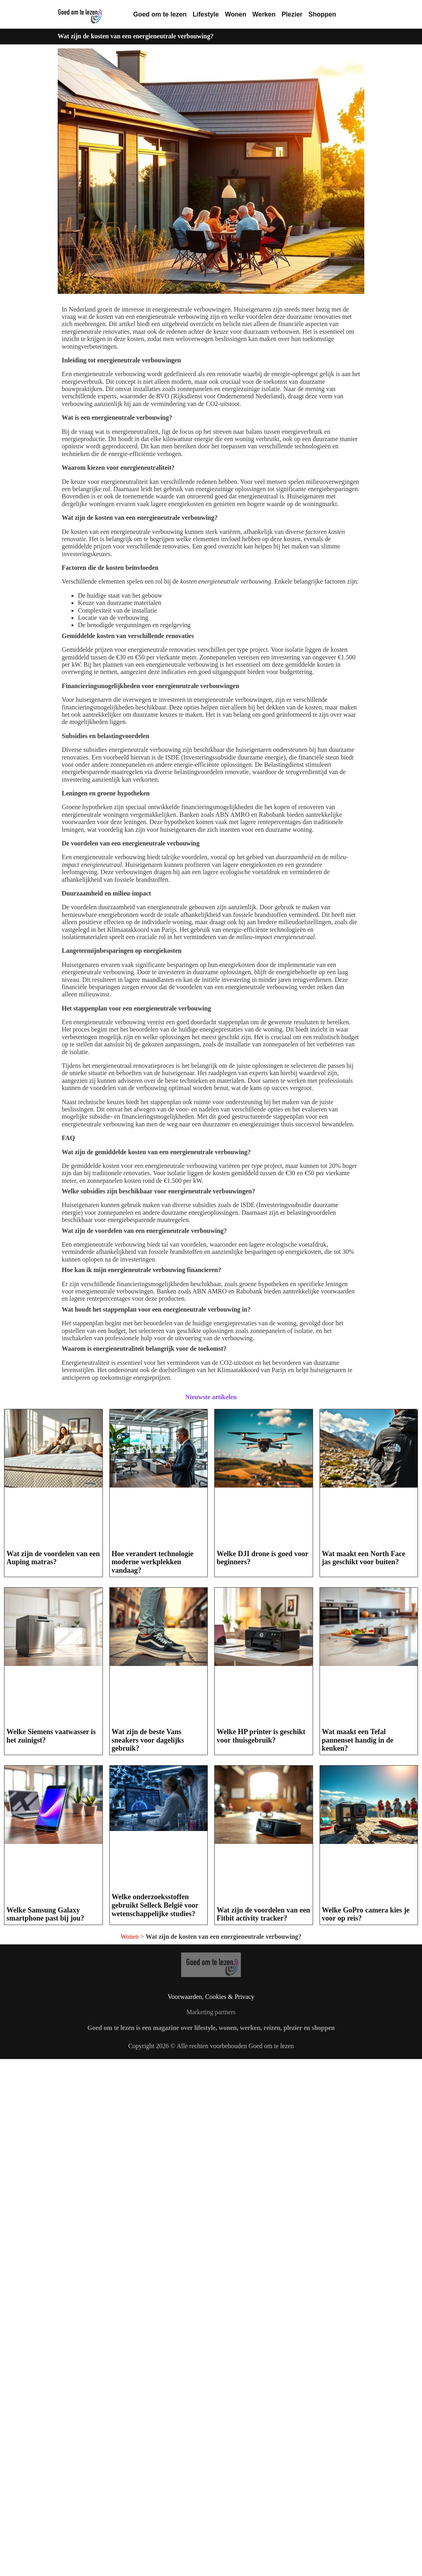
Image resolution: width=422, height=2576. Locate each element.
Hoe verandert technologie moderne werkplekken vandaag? (153, 1562)
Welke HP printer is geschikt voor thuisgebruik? (261, 1736)
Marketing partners (211, 2190)
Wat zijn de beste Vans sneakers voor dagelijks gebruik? (148, 1740)
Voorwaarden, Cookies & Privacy (211, 2174)
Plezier (292, 14)
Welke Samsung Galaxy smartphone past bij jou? (45, 1914)
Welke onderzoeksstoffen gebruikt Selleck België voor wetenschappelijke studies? (155, 1905)
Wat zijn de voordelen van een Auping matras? (53, 1558)
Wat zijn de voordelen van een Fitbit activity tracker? (263, 2084)
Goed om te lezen (159, 14)
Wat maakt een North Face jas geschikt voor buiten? (363, 1558)
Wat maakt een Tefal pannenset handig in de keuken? (358, 1740)
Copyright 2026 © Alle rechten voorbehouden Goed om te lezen (211, 2224)
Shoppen (322, 14)
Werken (264, 14)
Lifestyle (205, 14)
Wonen (235, 14)
